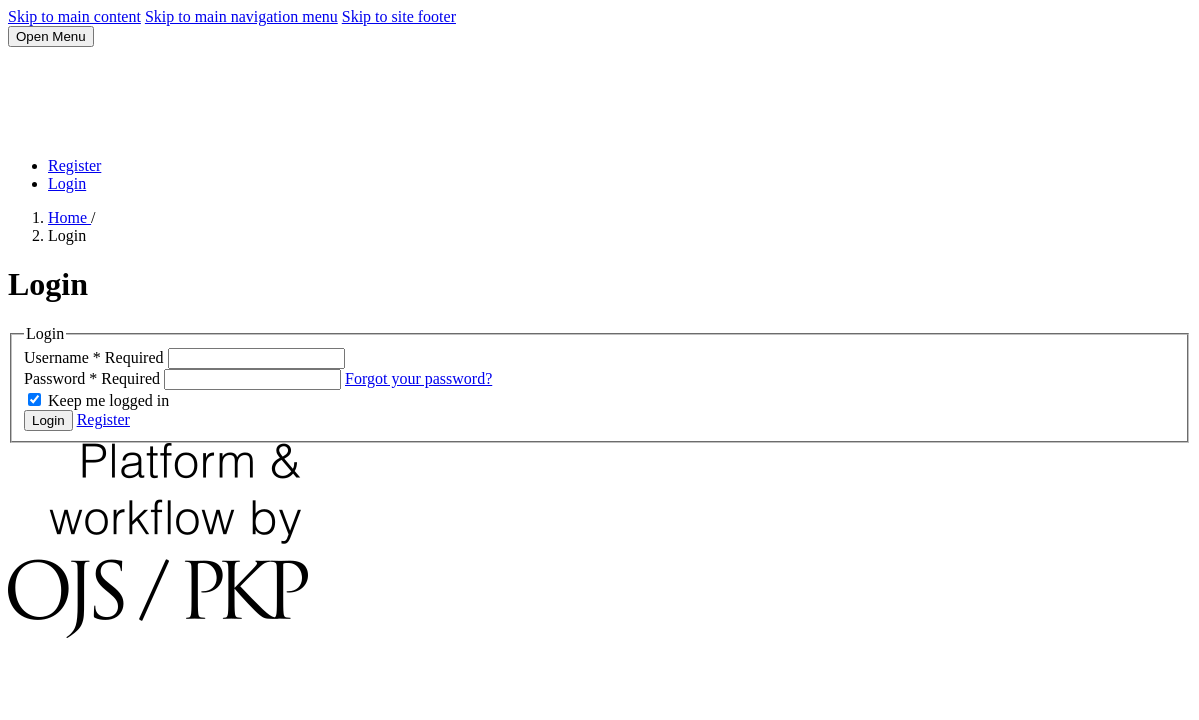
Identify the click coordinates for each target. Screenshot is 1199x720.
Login (67, 183)
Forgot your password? (418, 378)
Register (74, 165)
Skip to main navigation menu (241, 16)
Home (69, 217)
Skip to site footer (399, 16)
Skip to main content (74, 16)
